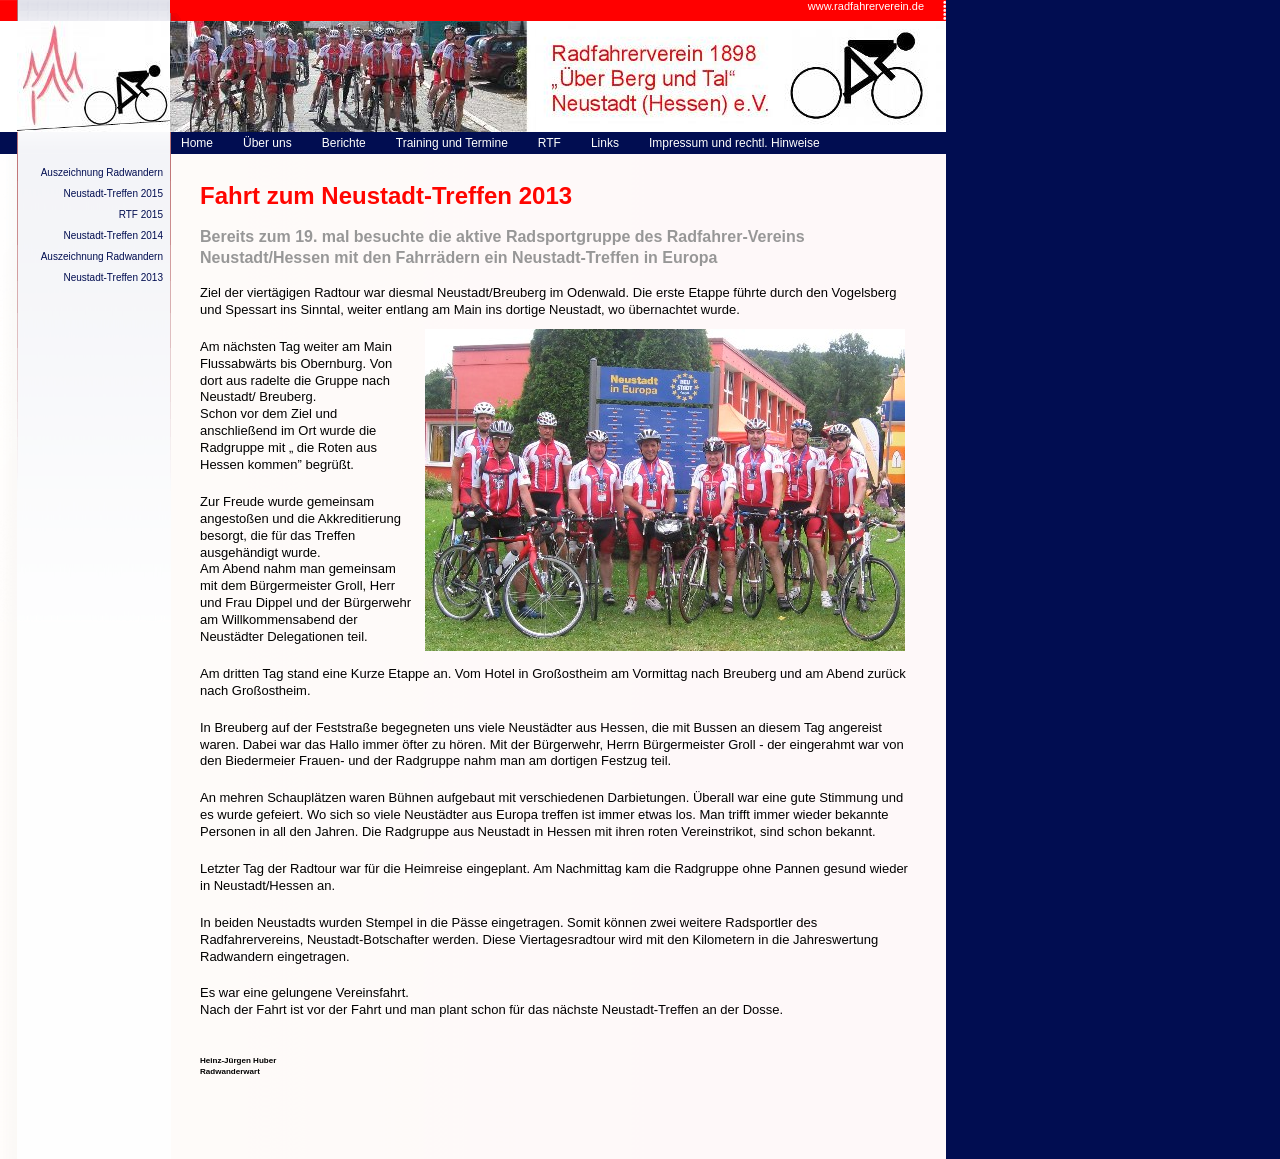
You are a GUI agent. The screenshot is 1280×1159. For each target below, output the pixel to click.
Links (605, 143)
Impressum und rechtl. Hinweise (734, 143)
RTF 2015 (141, 214)
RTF (549, 143)
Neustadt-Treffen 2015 (113, 193)
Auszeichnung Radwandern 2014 (102, 259)
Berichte (344, 143)
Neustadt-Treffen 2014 (113, 235)
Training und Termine (452, 143)
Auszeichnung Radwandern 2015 (102, 175)
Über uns (267, 143)
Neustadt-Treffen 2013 (113, 277)
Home (197, 143)
